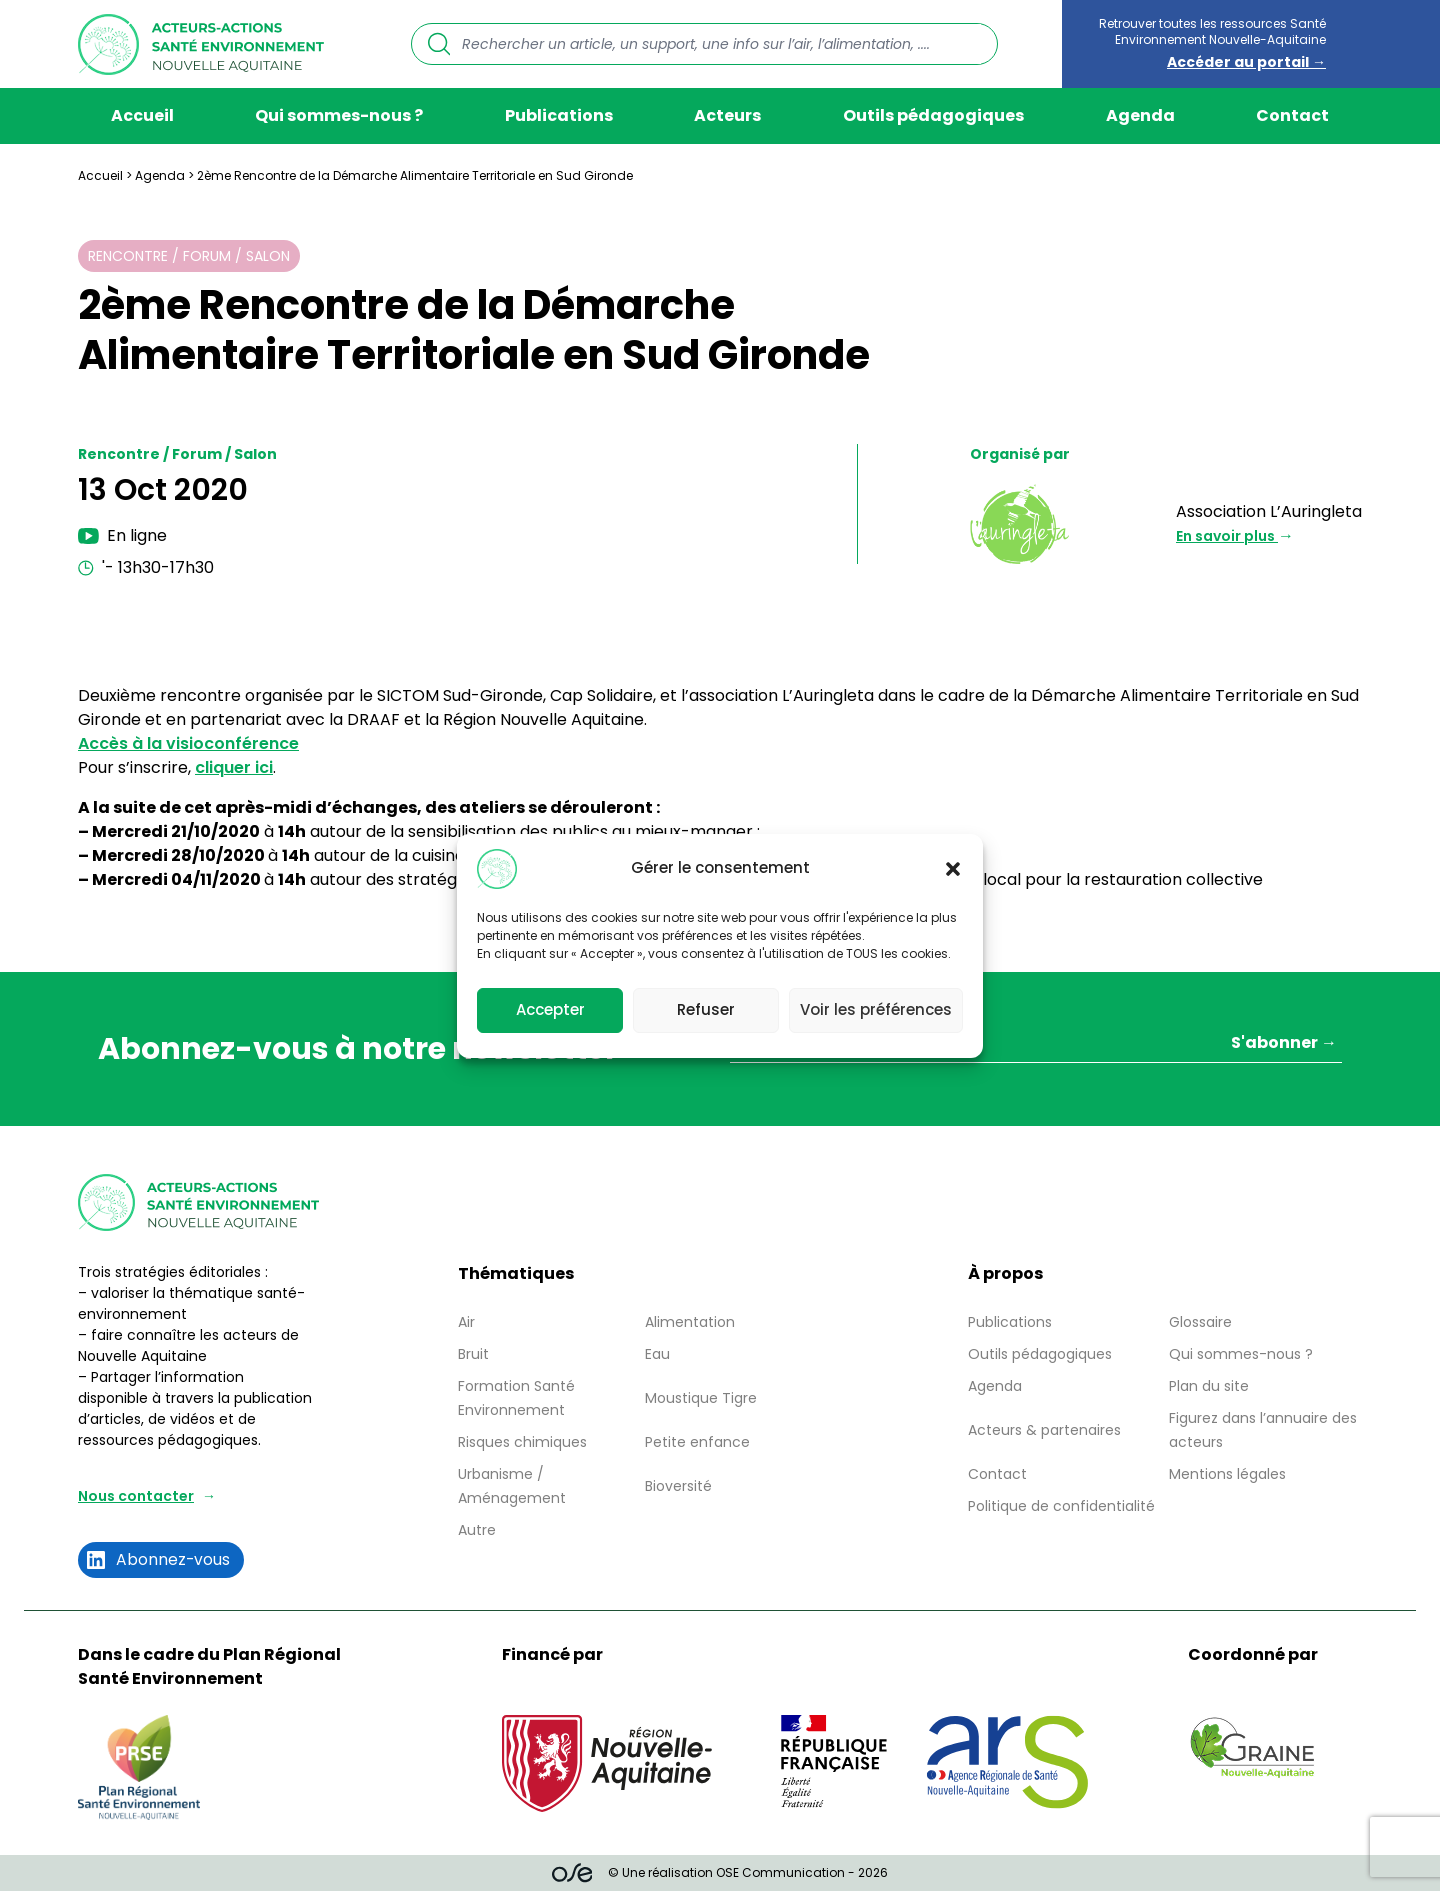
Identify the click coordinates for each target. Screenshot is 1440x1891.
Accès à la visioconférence (188, 743)
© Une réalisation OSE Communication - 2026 (720, 1873)
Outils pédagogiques (933, 115)
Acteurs (727, 115)
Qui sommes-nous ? (339, 115)
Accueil (142, 115)
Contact (1292, 115)
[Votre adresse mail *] (1036, 1045)
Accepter (550, 1009)
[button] (953, 869)
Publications (559, 115)
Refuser (706, 1009)
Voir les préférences (876, 1009)
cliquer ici (234, 767)
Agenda (1140, 115)
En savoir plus (1227, 536)
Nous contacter (136, 1496)
